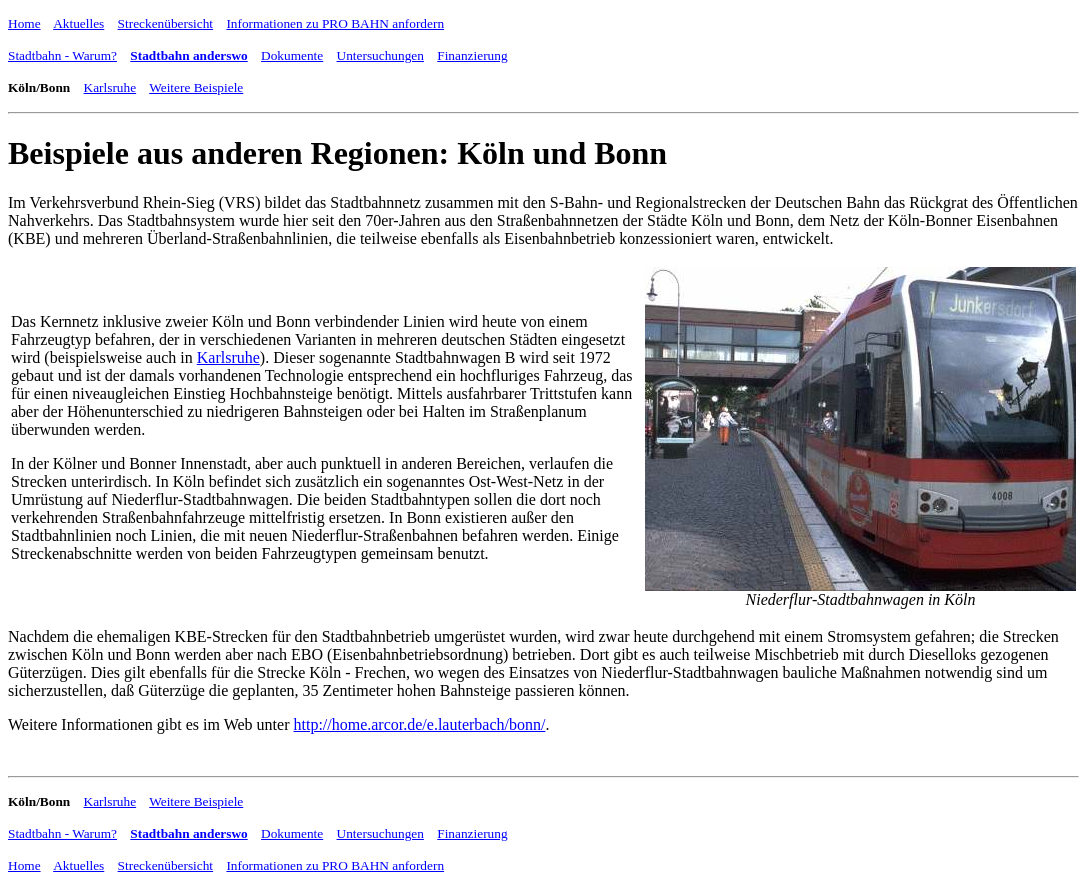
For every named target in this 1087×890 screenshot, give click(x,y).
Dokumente (292, 55)
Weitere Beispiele (196, 87)
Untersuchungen (380, 55)
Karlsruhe (110, 87)
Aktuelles (78, 23)
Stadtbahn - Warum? (62, 55)
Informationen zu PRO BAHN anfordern (335, 23)
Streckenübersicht (165, 23)
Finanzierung (472, 55)
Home (24, 23)
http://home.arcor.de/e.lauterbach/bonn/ (419, 724)
